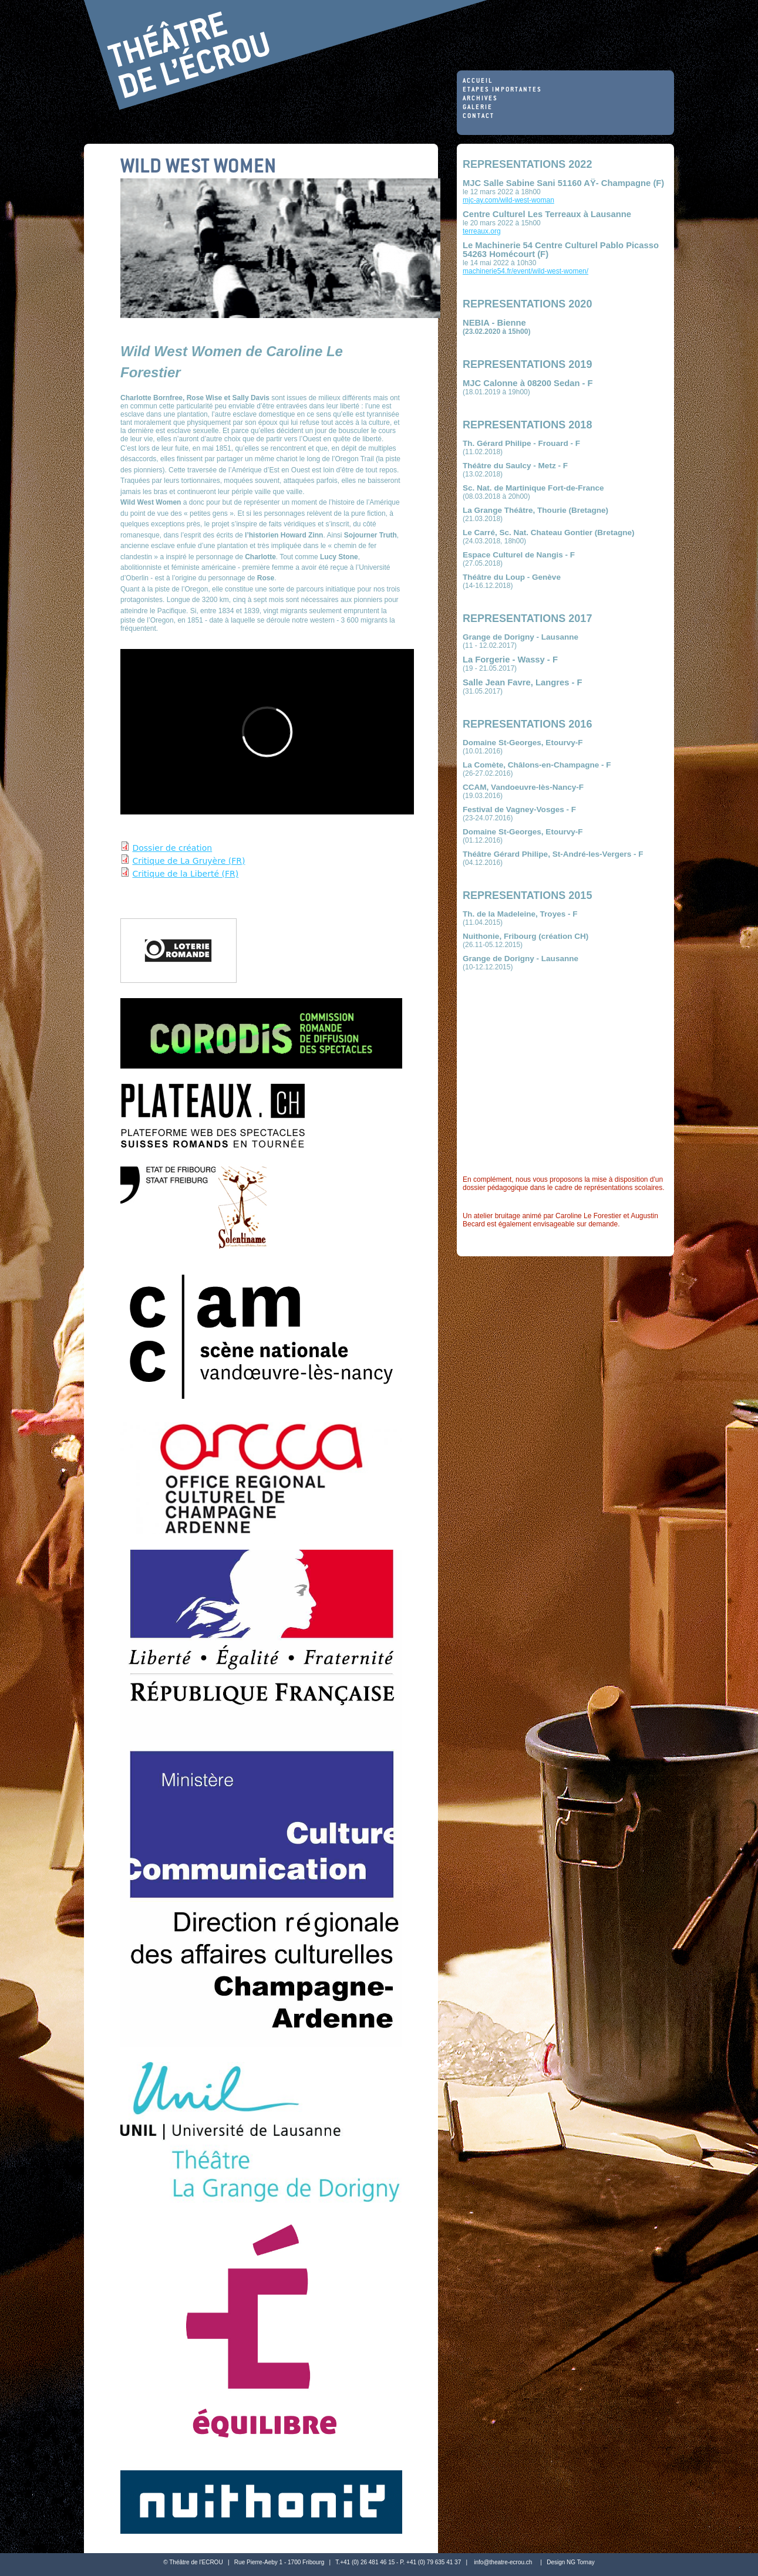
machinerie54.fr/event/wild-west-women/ (525, 271)
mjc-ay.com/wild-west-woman (508, 200)
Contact (478, 116)
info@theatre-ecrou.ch (503, 2562)
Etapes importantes (502, 90)
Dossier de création (172, 848)
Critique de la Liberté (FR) (185, 873)
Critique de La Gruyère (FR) (188, 861)
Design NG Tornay (571, 2562)
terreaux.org (482, 231)
